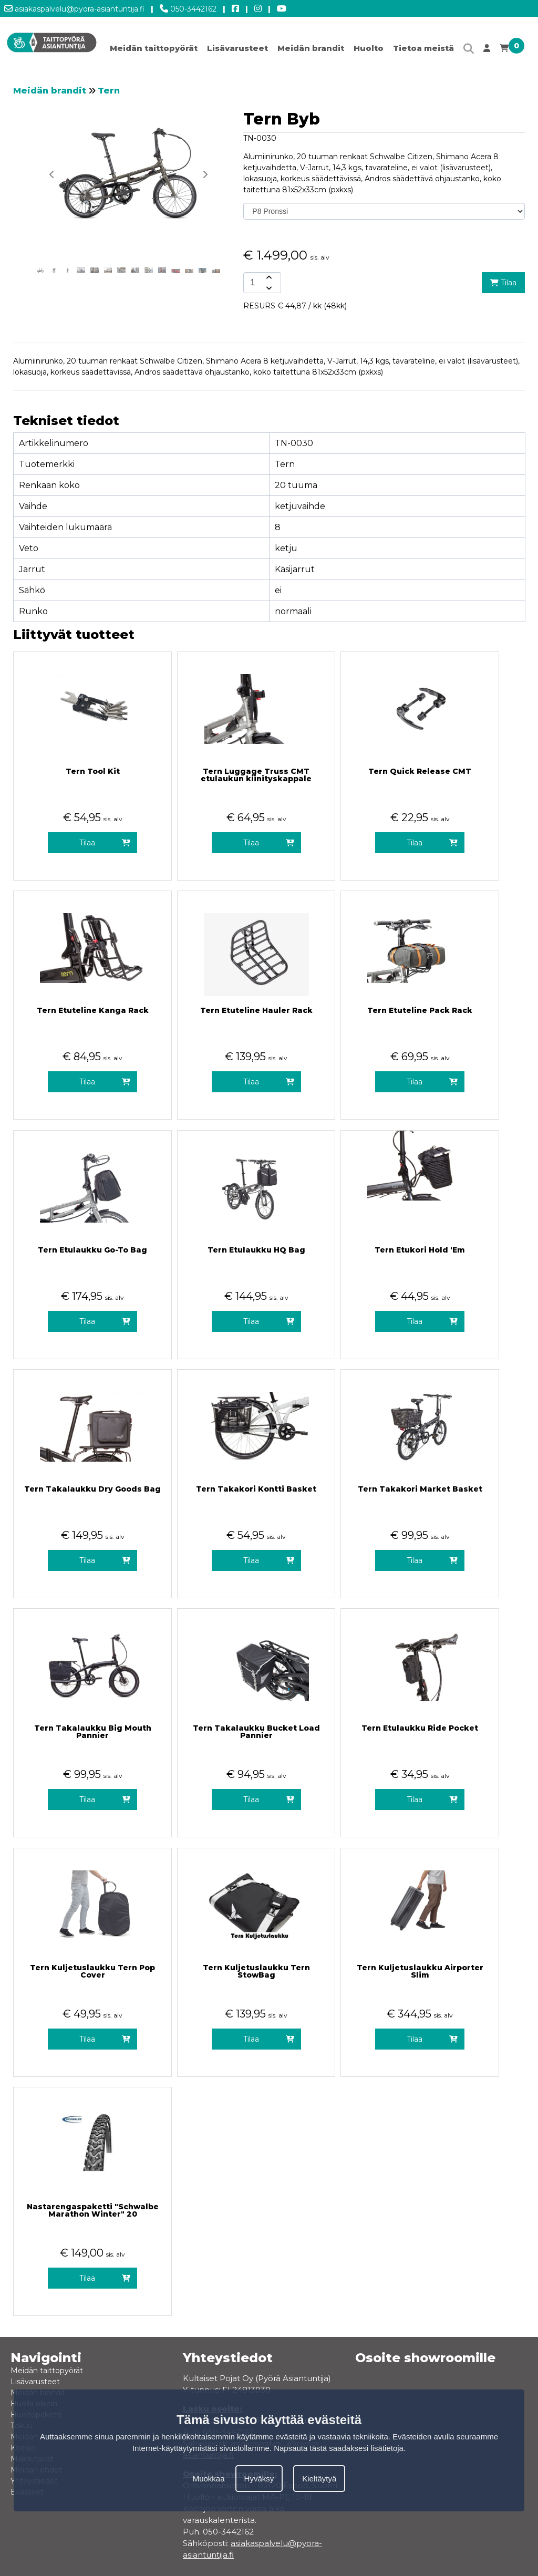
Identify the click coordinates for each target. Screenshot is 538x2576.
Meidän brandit (310, 48)
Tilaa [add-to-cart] (503, 282)
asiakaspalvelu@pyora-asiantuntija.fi (74, 7)
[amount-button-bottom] (268, 288)
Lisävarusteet (237, 48)
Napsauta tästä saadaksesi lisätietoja (339, 2448)
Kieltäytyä (319, 2478)
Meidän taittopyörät (154, 48)
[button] (204, 174)
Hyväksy (259, 2478)
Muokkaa (209, 2478)
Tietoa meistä (423, 48)
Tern (109, 91)
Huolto (369, 48)
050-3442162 (188, 7)
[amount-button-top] (268, 277)
